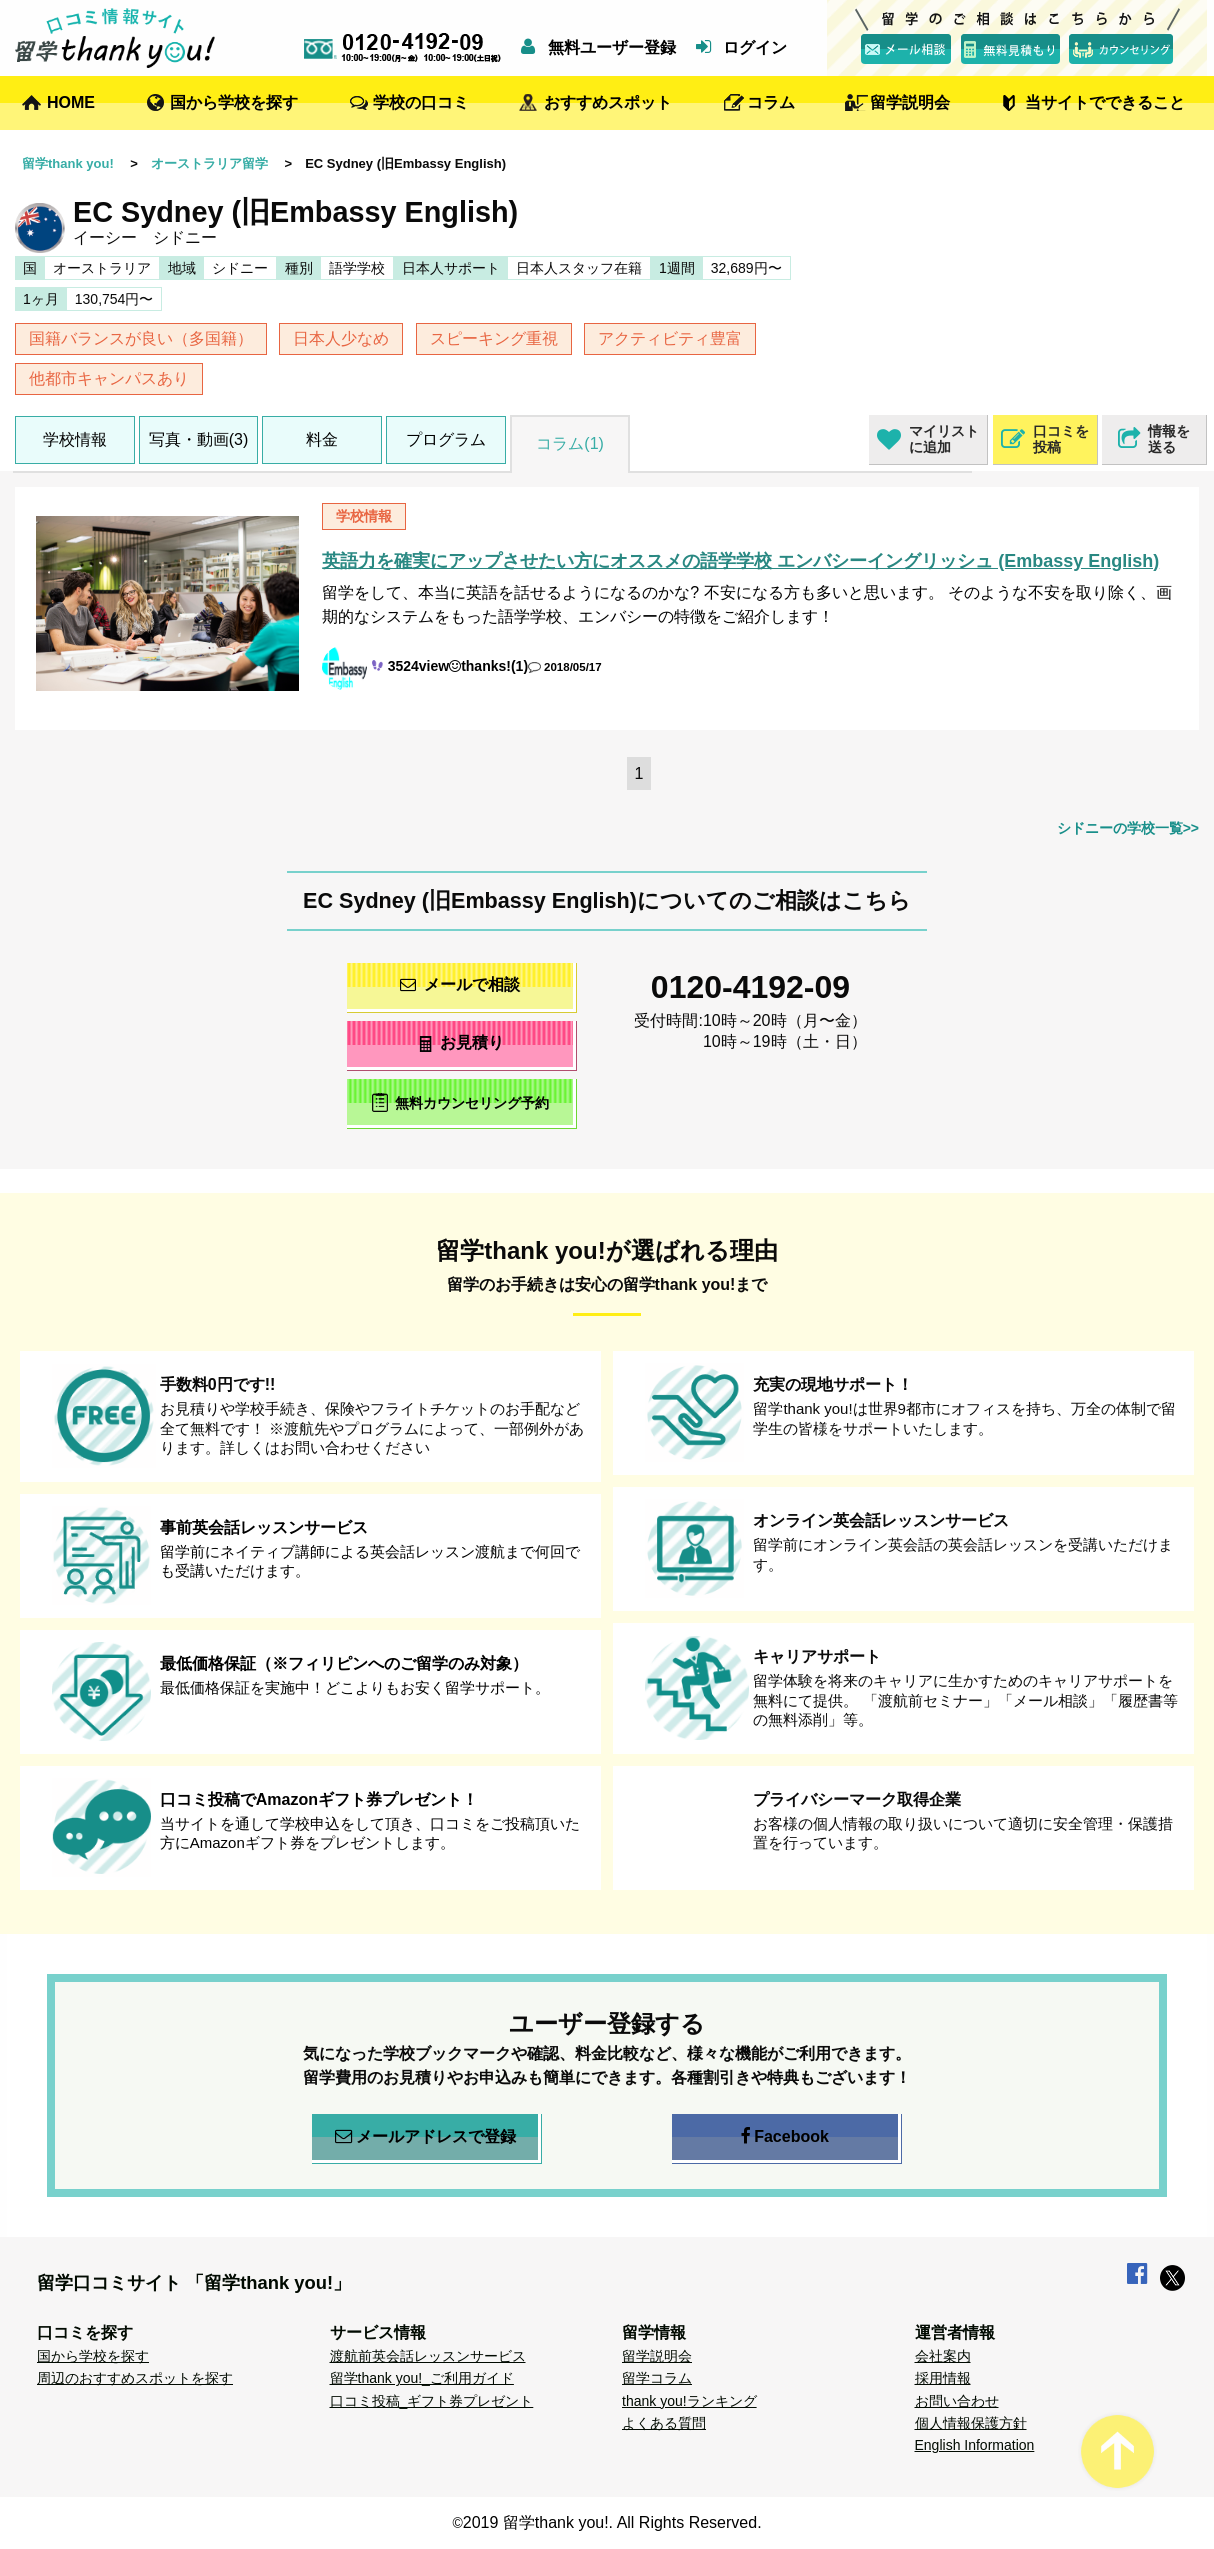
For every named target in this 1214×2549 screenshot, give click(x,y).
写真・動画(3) (199, 439)
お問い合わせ (957, 2401)
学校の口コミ (421, 102)
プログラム (446, 439)
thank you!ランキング (689, 2401)
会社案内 (943, 2356)
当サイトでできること (1105, 102)
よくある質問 (664, 2423)
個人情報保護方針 (971, 2423)
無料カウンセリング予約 (460, 1102)
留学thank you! (68, 163)
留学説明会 (910, 102)
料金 (322, 439)
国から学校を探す (234, 102)
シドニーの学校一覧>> (1128, 828)
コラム (771, 102)
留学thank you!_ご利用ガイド (422, 2378)
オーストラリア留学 (209, 163)
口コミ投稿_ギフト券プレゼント (432, 2401)
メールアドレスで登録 (425, 2137)
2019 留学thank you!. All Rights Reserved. (612, 2522)
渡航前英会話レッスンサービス (428, 2356)
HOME (71, 102)
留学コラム (657, 2378)
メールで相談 (460, 984)
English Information (975, 2445)
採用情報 (943, 2378)
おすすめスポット (608, 102)
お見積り (460, 1042)
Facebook (785, 2137)
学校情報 (75, 439)
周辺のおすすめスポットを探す (135, 2378)
